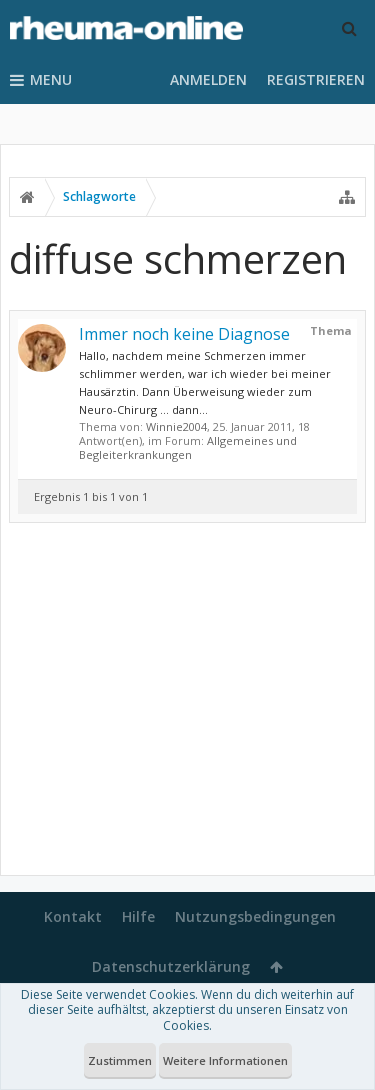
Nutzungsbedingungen (255, 916)
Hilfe (138, 916)
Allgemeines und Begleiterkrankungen (188, 447)
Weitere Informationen (225, 1060)
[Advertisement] (187, 703)
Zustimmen (120, 1060)
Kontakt (73, 916)
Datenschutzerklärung (171, 966)
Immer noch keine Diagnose (184, 334)
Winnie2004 (176, 426)
